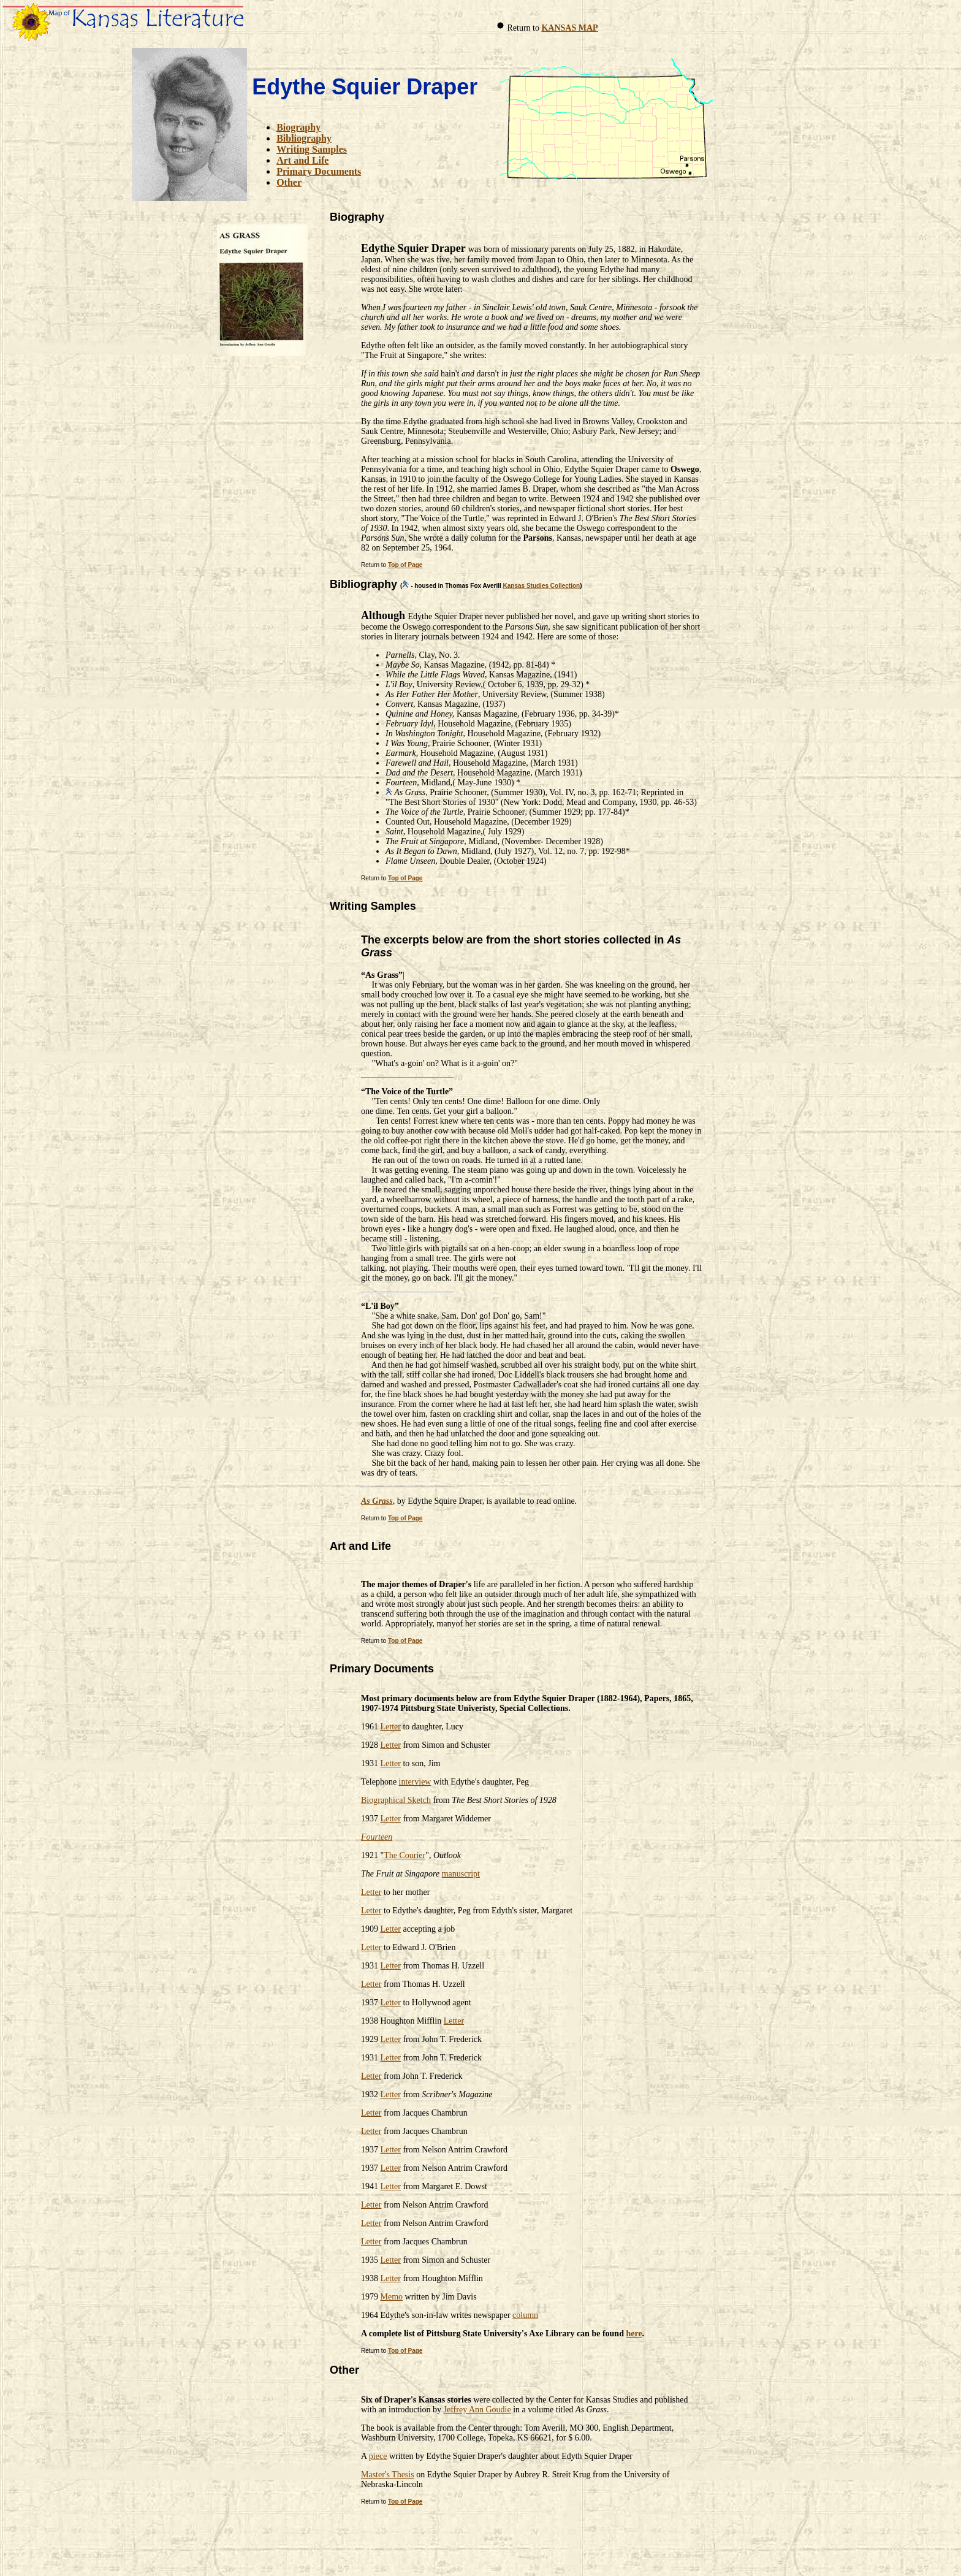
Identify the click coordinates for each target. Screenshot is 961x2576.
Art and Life (302, 160)
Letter (391, 1726)
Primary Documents (318, 171)
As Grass (377, 1501)
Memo (392, 2296)
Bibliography (304, 138)
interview (415, 1781)
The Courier (404, 1855)
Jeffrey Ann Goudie (477, 2409)
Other (289, 182)
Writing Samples (311, 149)
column (525, 2315)
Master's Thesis (387, 2474)
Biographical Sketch (396, 1800)
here (634, 2333)
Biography (298, 127)
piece (378, 2456)
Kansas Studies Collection (541, 585)
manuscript (461, 1873)
